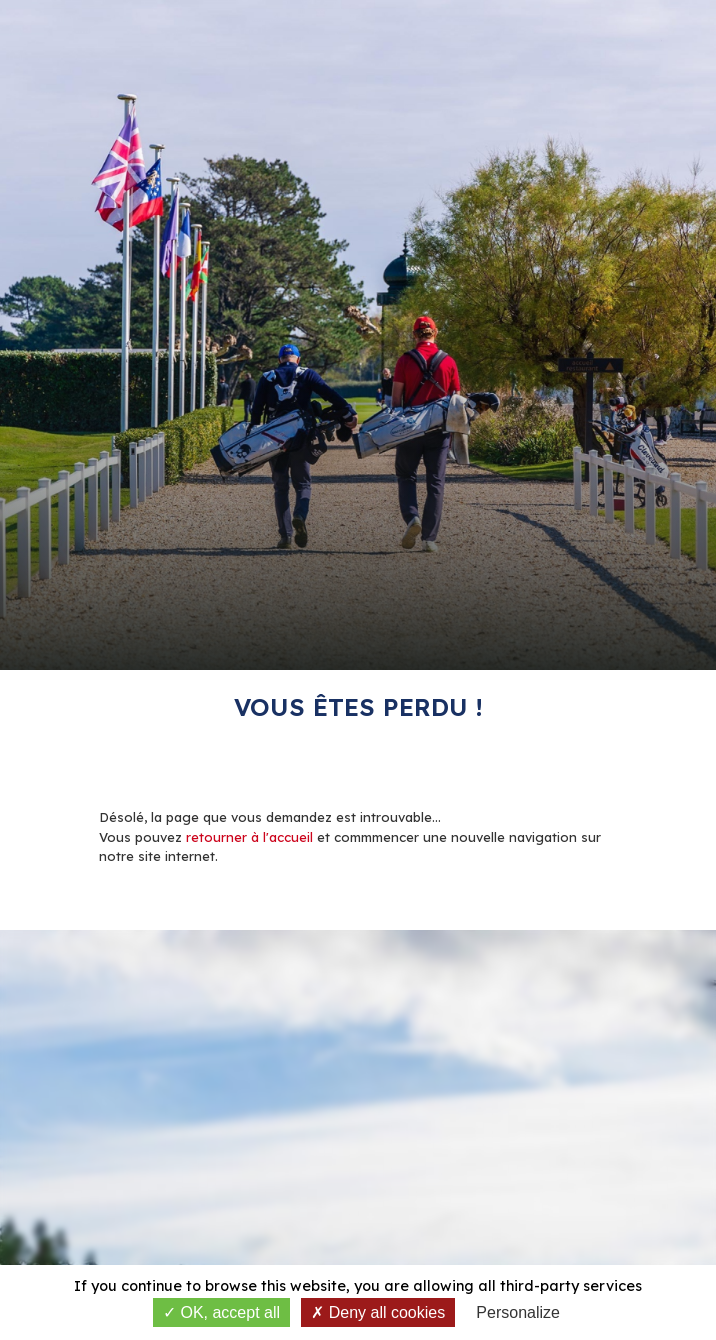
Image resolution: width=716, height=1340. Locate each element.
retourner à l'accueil (249, 837)
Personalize (518, 1312)
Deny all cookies (378, 1312)
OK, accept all (221, 1312)
